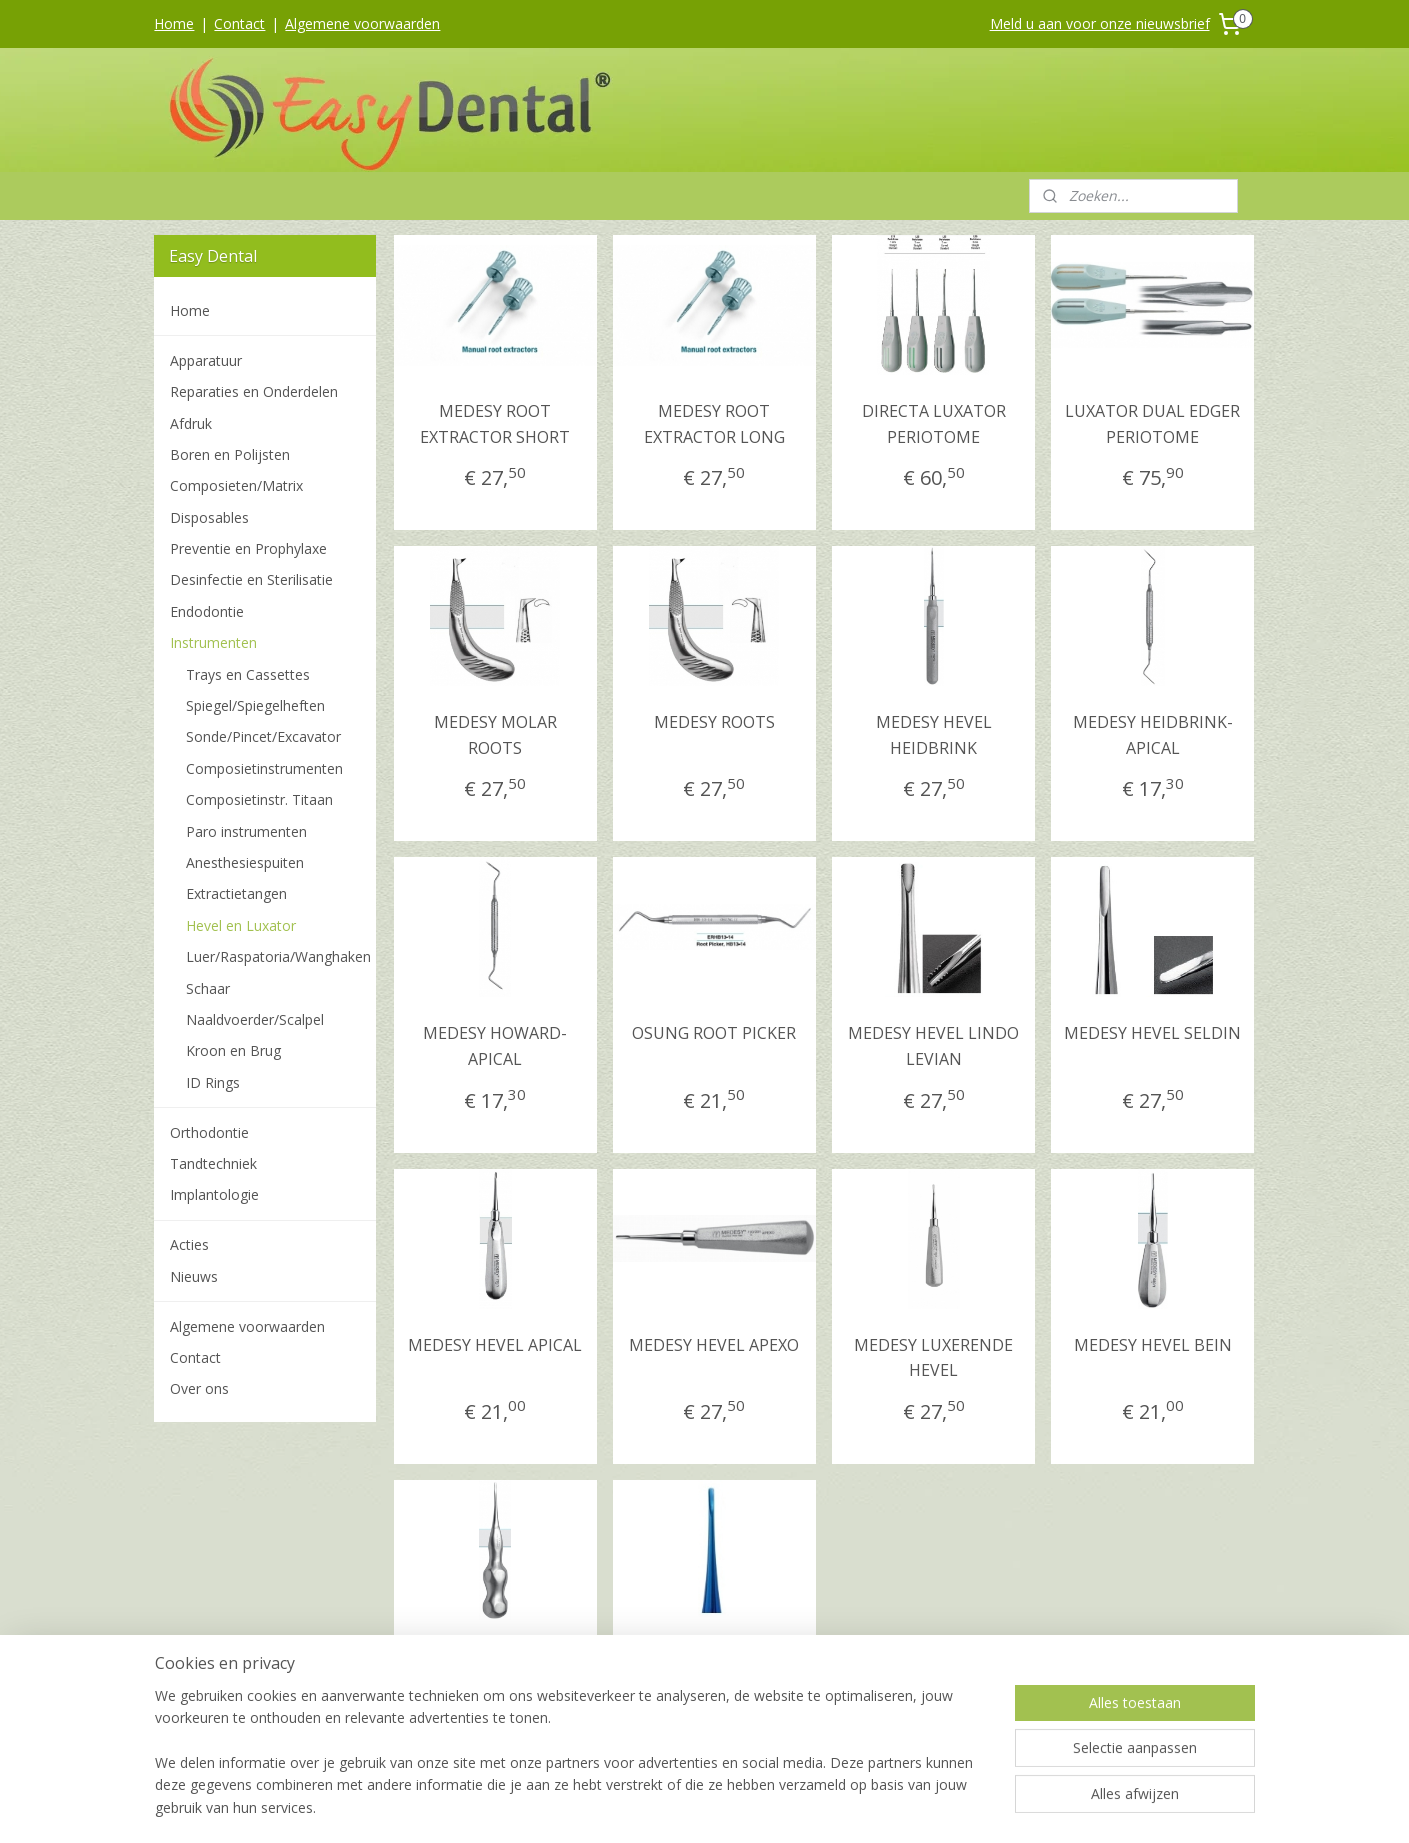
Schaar (208, 988)
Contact (239, 23)
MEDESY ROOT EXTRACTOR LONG (714, 424)
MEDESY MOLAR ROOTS (495, 735)
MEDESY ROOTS (714, 722)
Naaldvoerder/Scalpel (255, 1019)
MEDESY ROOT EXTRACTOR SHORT (495, 424)
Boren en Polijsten (230, 454)
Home (174, 23)
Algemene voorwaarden (362, 23)
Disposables (209, 517)
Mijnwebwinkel (915, 1806)
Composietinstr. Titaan (259, 799)
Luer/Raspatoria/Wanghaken (278, 956)
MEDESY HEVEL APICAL (495, 1345)
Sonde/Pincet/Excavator (263, 736)
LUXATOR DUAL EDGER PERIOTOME (1152, 424)
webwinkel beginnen (741, 1806)
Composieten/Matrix (236, 485)
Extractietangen (236, 893)
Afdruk (191, 423)
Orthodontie (209, 1132)
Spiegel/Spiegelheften (255, 705)
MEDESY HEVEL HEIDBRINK (934, 735)
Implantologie (214, 1194)
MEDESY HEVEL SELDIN (1152, 1033)
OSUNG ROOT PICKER (715, 1033)
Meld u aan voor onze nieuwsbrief (1100, 23)
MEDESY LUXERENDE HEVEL (933, 1358)
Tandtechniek (213, 1163)
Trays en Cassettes (248, 674)
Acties (189, 1244)
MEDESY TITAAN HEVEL (714, 1669)
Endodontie (207, 611)
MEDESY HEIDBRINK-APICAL (1153, 735)
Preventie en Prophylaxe (248, 548)
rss (664, 1806)
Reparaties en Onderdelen (254, 391)
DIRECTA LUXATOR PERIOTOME (934, 424)
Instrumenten (213, 642)
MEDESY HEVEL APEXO (715, 1345)
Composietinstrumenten (264, 768)
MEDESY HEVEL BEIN (1153, 1345)
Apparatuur (206, 360)
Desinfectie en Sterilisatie (251, 579)
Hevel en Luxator (241, 925)
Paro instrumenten (246, 831)
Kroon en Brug (233, 1050)
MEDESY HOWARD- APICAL (495, 1046)
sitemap (622, 1806)
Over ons (199, 1388)
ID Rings (213, 1082)
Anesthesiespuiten (245, 862)
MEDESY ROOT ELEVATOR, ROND (495, 1669)
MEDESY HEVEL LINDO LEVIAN (933, 1046)
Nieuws (194, 1276)
